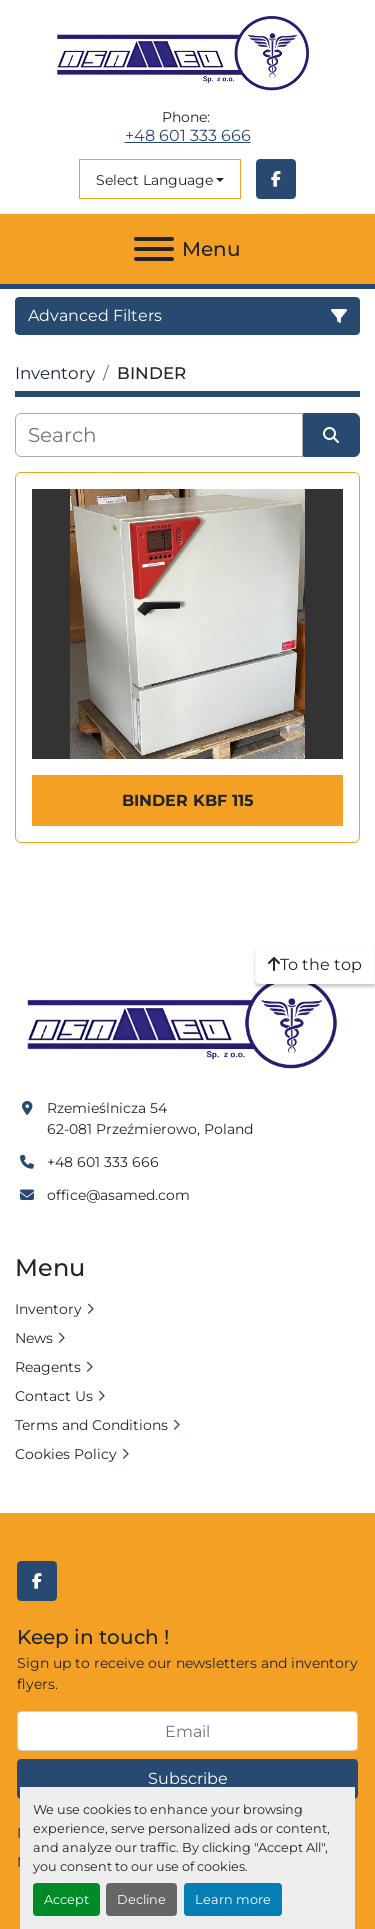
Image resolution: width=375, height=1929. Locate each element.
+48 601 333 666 (188, 136)
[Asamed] (187, 1024)
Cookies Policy (66, 1454)
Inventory (48, 1309)
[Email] (187, 1731)
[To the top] (315, 965)
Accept (66, 1899)
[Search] (159, 435)
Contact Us (54, 1396)
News (34, 1338)
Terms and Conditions (91, 1425)
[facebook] (276, 179)
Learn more (233, 1899)
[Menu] (154, 249)
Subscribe (188, 1778)
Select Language (154, 180)
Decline (141, 1899)
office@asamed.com (118, 1195)
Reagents (48, 1367)
